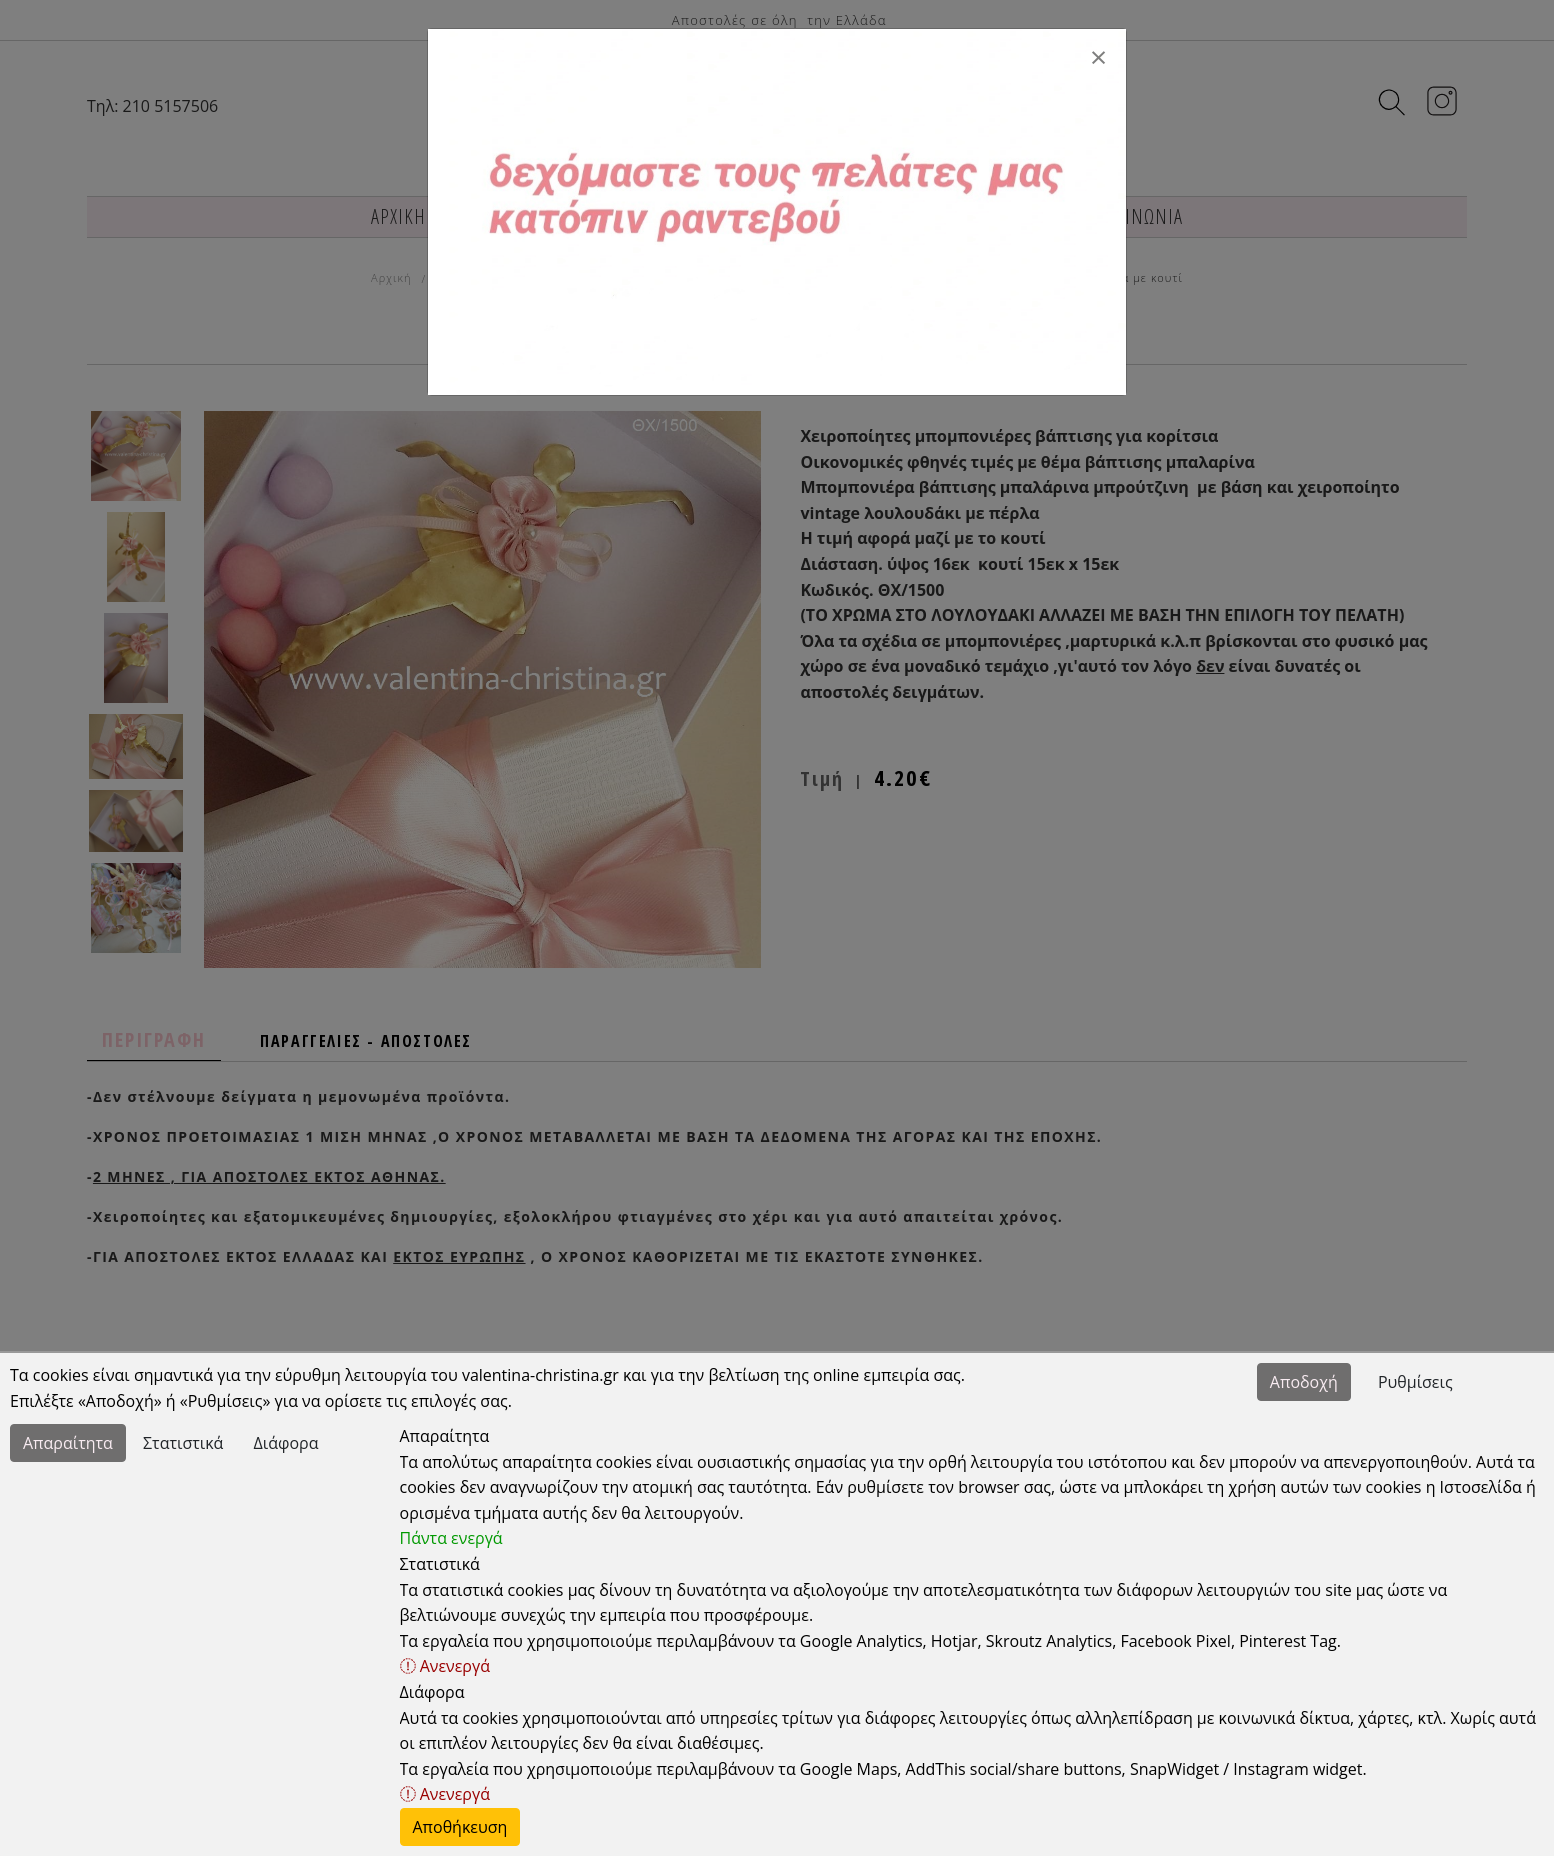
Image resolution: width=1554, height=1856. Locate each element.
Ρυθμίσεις (1415, 1382)
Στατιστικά (183, 1443)
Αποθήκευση (460, 1827)
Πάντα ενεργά (451, 1538)
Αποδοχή (1304, 1382)
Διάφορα (286, 1443)
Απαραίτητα (68, 1443)
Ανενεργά (445, 1666)
